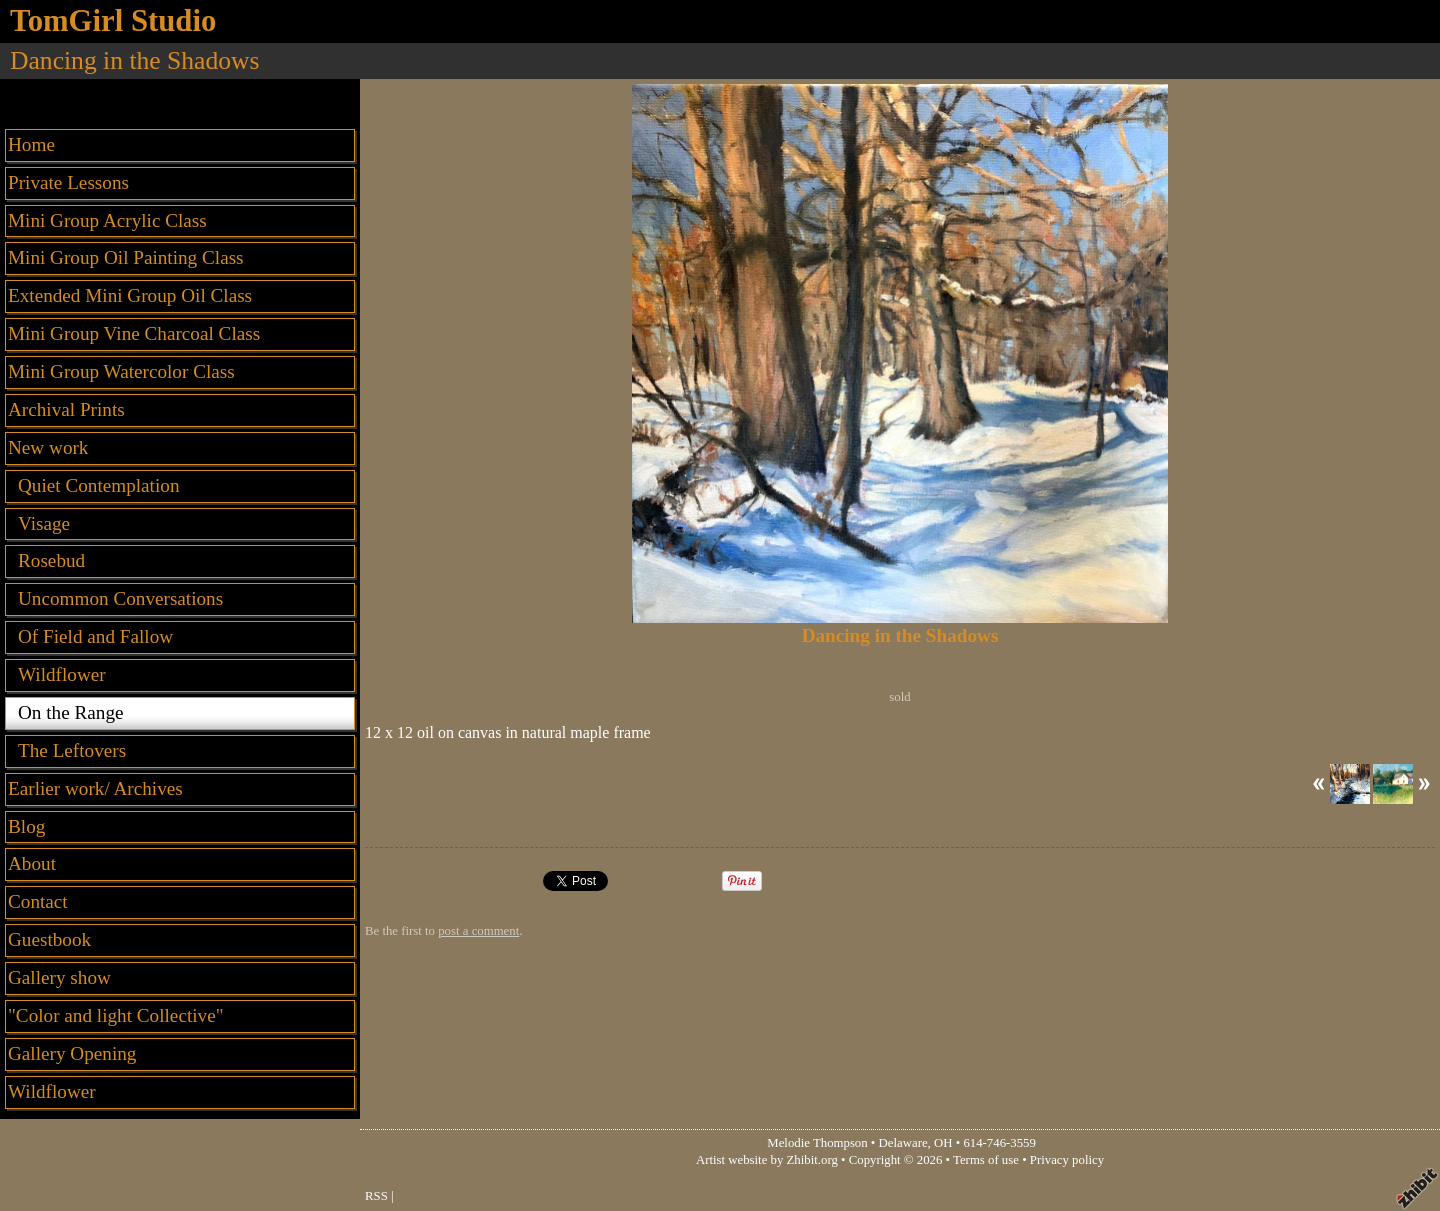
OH (943, 1143)
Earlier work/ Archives (95, 788)
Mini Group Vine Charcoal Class (134, 333)
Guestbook (49, 939)
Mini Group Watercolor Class (121, 371)
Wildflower (52, 1091)
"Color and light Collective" (116, 1015)
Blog (26, 826)
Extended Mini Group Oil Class (130, 295)
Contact (38, 901)
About (32, 863)
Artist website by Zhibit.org (767, 1160)
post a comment (478, 931)
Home (31, 144)
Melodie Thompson (817, 1143)
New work (48, 447)
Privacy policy (1067, 1160)
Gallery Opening (72, 1053)
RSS (376, 1196)
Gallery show (59, 977)
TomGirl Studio (113, 21)
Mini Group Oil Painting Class (126, 257)
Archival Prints (66, 409)
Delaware (903, 1143)
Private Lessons (68, 182)
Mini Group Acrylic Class (107, 220)
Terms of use (986, 1160)
